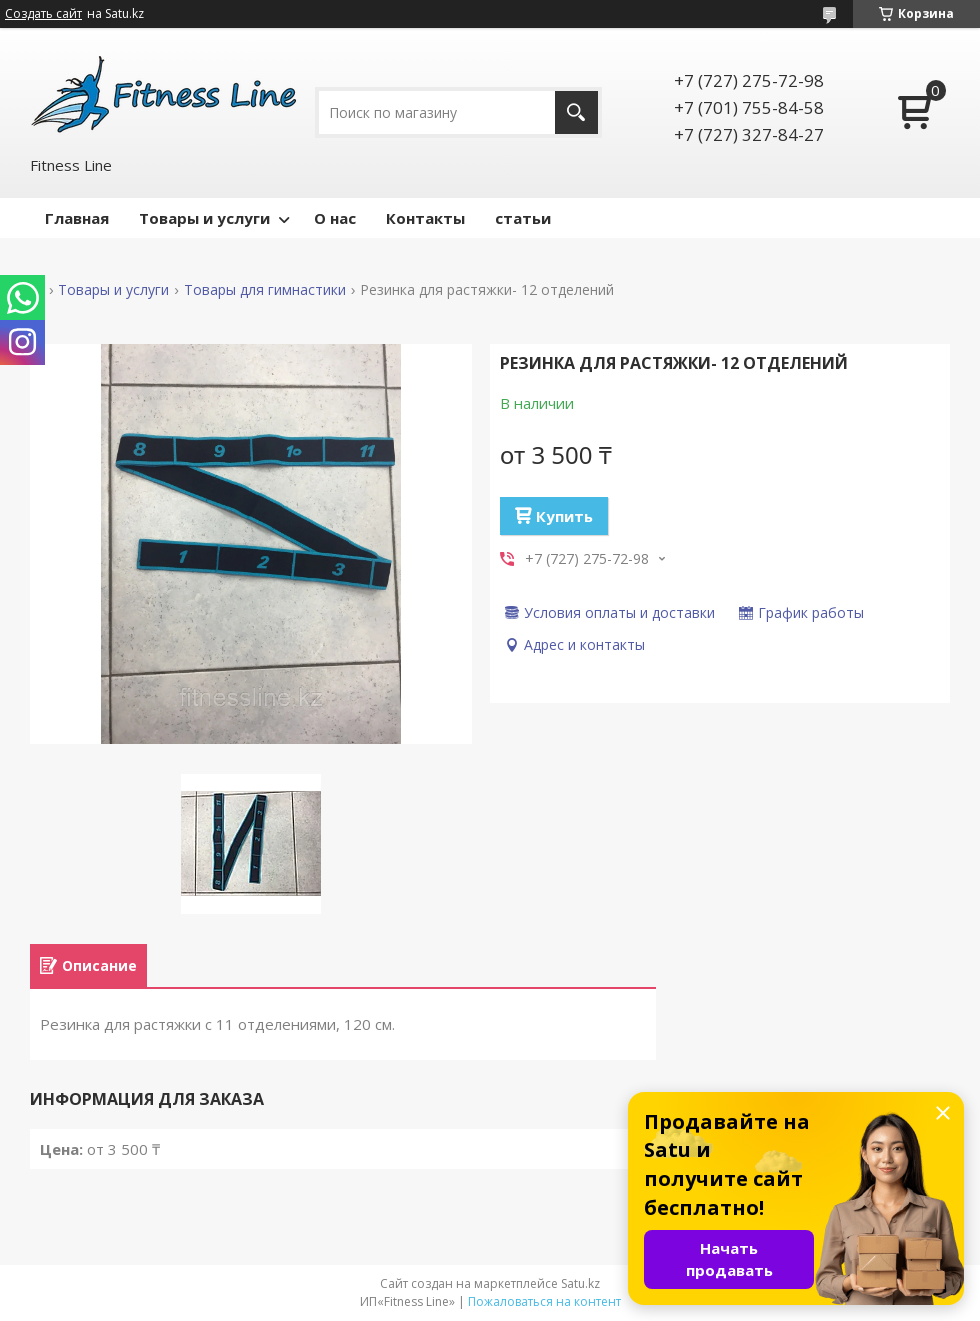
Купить (564, 516)
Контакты (425, 218)
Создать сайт (43, 14)
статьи (523, 218)
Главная (77, 218)
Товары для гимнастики (265, 290)
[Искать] (576, 112)
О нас (335, 218)
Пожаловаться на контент (544, 1301)
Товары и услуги (204, 218)
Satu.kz (580, 1283)
